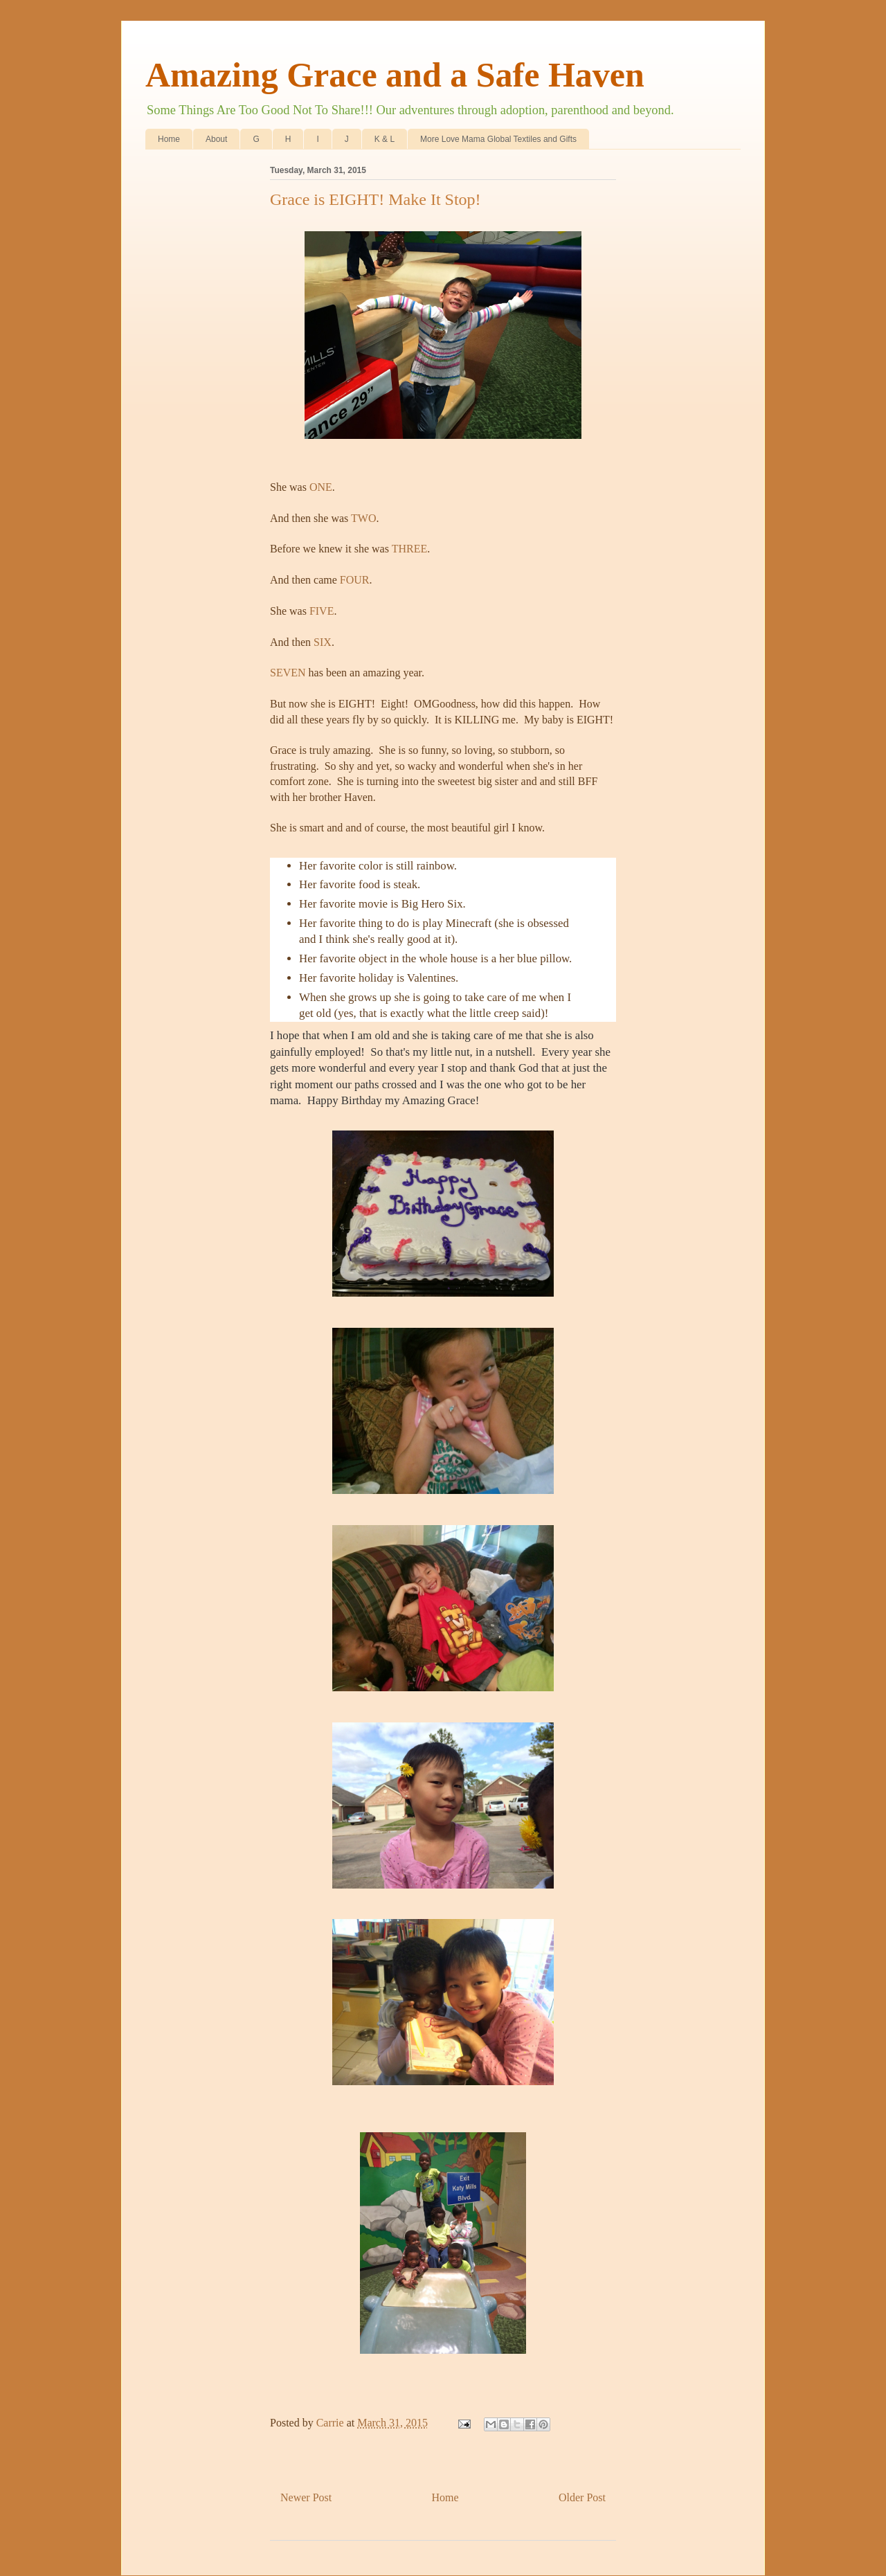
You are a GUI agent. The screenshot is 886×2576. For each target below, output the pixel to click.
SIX (323, 642)
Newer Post (306, 2497)
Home (169, 139)
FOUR (355, 580)
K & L (384, 139)
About (216, 139)
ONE (320, 487)
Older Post (582, 2497)
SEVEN (289, 672)
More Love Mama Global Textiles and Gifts (498, 139)
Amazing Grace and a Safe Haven (394, 74)
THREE (410, 549)
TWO (363, 518)
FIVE (321, 611)
